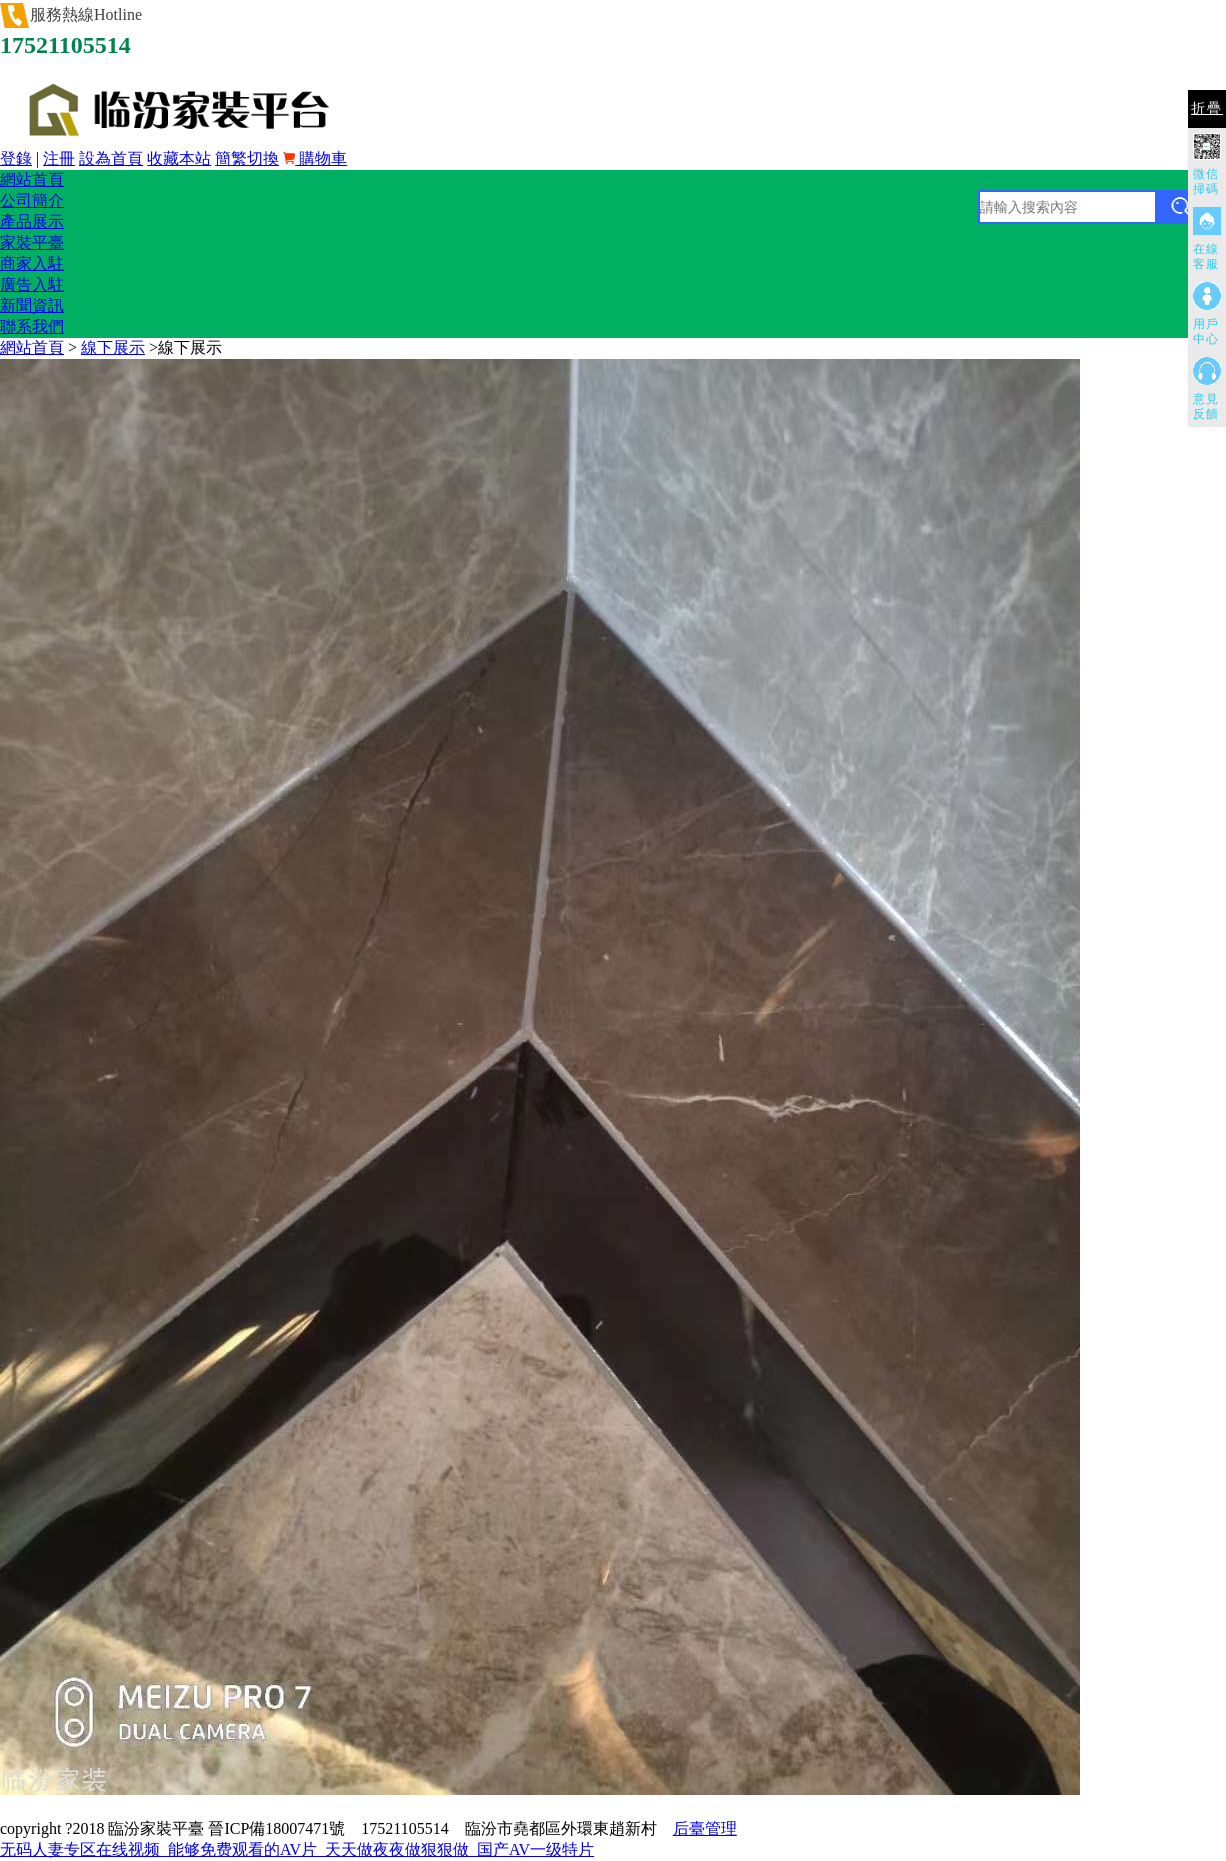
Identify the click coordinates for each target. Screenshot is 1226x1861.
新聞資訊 (32, 305)
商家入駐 (32, 263)
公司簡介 (32, 200)
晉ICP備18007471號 (276, 1828)
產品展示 (32, 221)
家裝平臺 (32, 242)
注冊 (59, 158)
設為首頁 (111, 158)
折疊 (1207, 108)
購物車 (315, 158)
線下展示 (113, 347)
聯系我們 (32, 326)
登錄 (16, 158)
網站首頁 (32, 179)
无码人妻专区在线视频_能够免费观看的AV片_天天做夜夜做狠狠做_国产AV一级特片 (297, 1849)
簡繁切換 (247, 158)
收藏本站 (179, 158)
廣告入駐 (32, 284)
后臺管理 (705, 1828)
